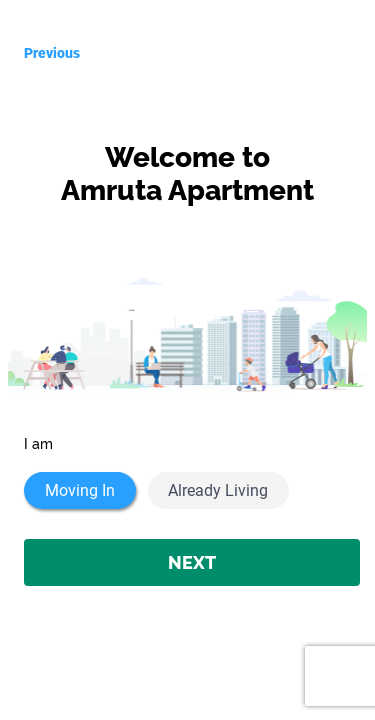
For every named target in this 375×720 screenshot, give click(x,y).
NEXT (192, 562)
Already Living (218, 490)
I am (38, 444)
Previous (52, 53)
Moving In (80, 490)
